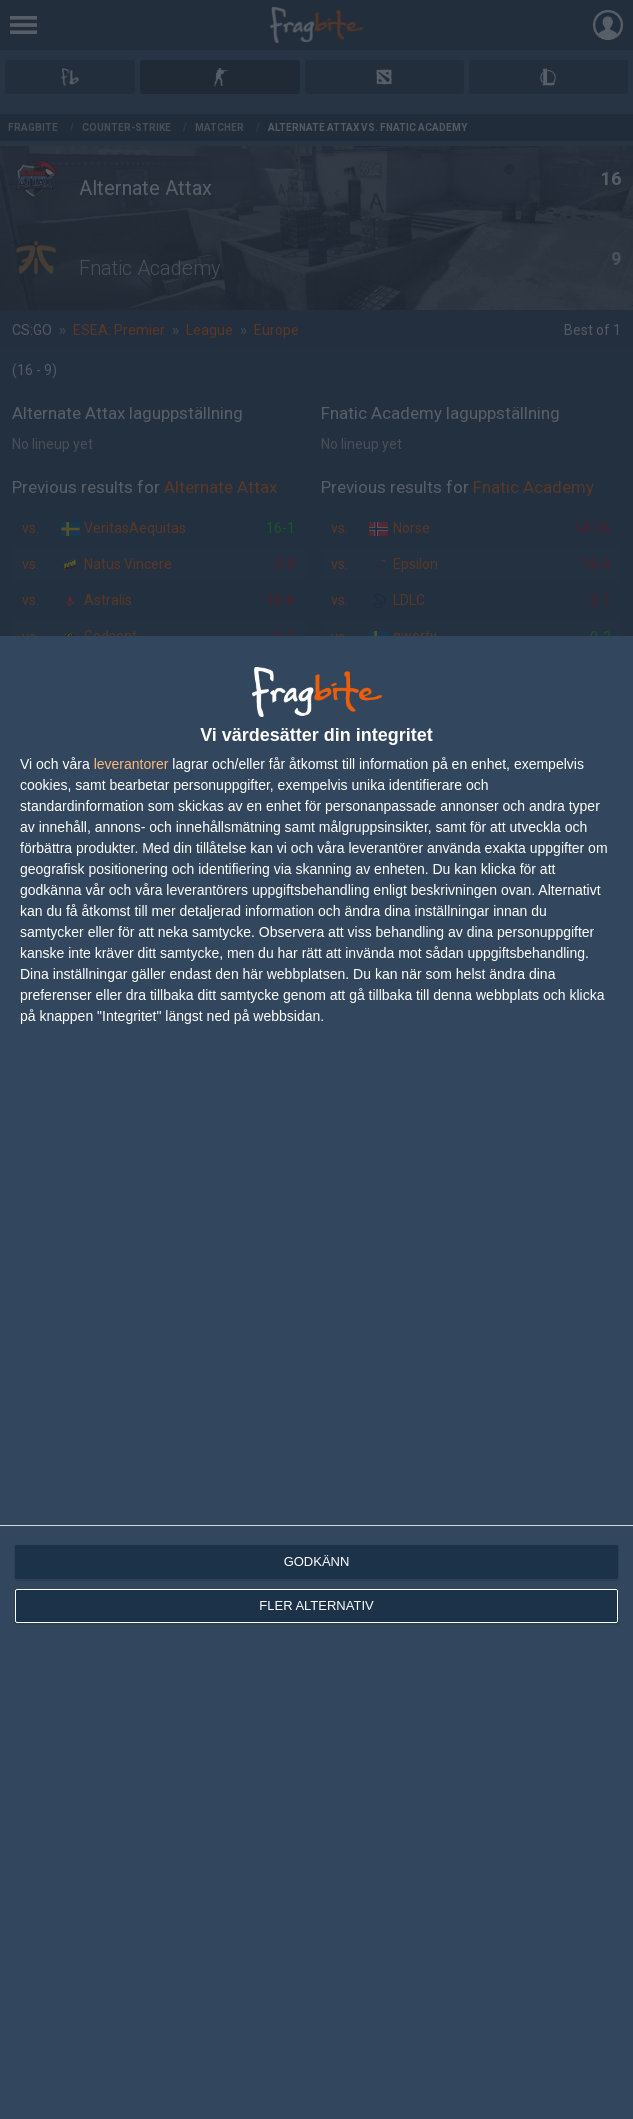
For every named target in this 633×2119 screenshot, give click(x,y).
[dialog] (316, 1377)
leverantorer (131, 764)
